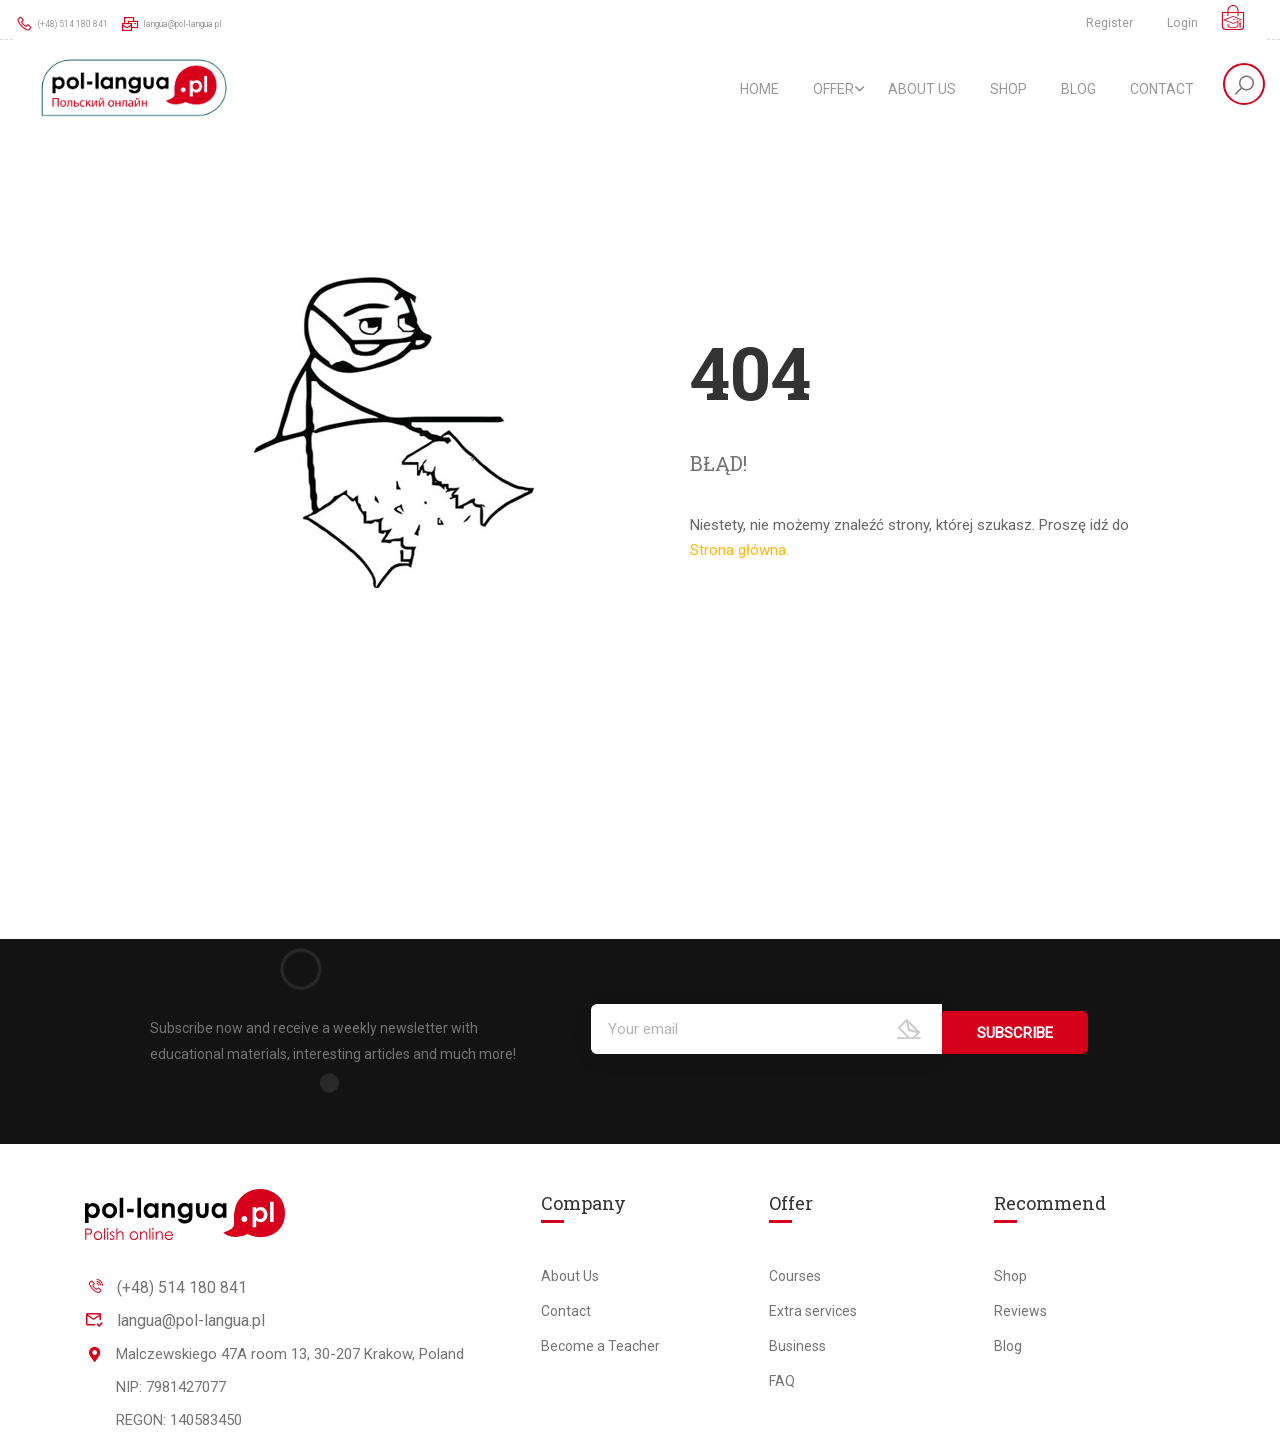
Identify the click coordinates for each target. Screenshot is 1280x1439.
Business (797, 1346)
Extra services (813, 1311)
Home (759, 90)
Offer (833, 90)
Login (1183, 23)
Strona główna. (739, 556)
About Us (922, 90)
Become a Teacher (600, 1346)
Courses (795, 1276)
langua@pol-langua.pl (224, 23)
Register (1104, 23)
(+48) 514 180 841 (77, 23)
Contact (1162, 90)
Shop (1008, 90)
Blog (1078, 90)
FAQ (782, 1381)
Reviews (1020, 1311)
